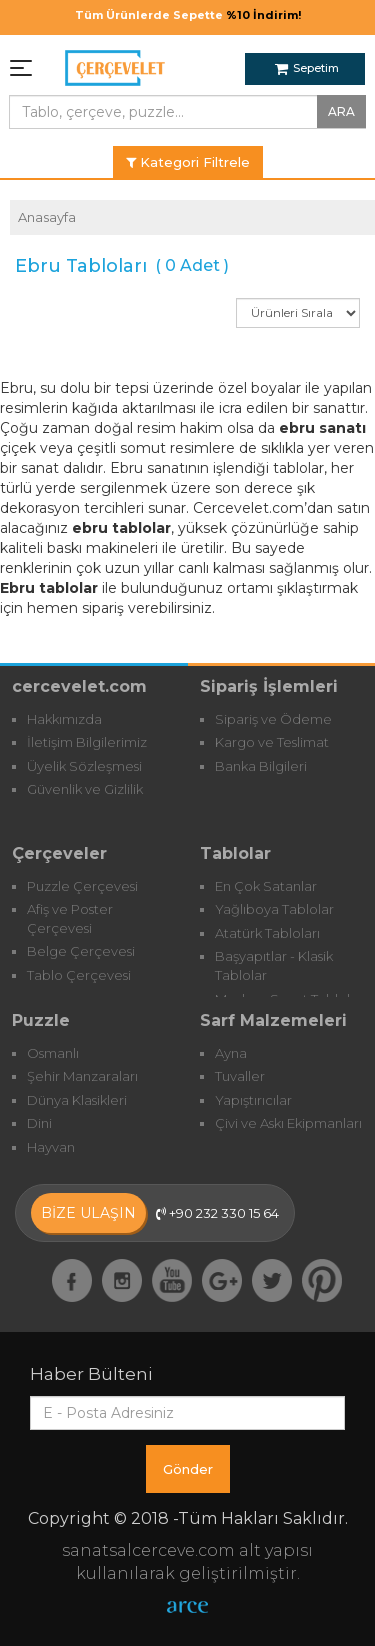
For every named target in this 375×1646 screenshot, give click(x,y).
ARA (341, 111)
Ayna (231, 1053)
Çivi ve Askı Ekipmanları (288, 1123)
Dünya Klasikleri (77, 1100)
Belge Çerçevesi (81, 951)
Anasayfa (47, 217)
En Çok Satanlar (266, 886)
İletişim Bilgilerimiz (87, 742)
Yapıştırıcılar (253, 1100)
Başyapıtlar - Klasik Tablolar (274, 965)
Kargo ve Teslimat (272, 742)
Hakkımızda (64, 719)
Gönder (188, 1469)
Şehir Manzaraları (82, 1076)
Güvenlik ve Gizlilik (85, 789)
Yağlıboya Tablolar (274, 909)
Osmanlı (53, 1053)
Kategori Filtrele (188, 162)
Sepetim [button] (307, 68)
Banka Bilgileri (261, 766)
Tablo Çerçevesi (79, 975)
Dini (39, 1123)
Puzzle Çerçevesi (82, 886)
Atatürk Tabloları (267, 933)
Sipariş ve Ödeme (273, 719)
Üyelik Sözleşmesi (84, 766)
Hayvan (51, 1147)
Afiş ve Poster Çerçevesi (70, 918)
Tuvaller (240, 1076)
